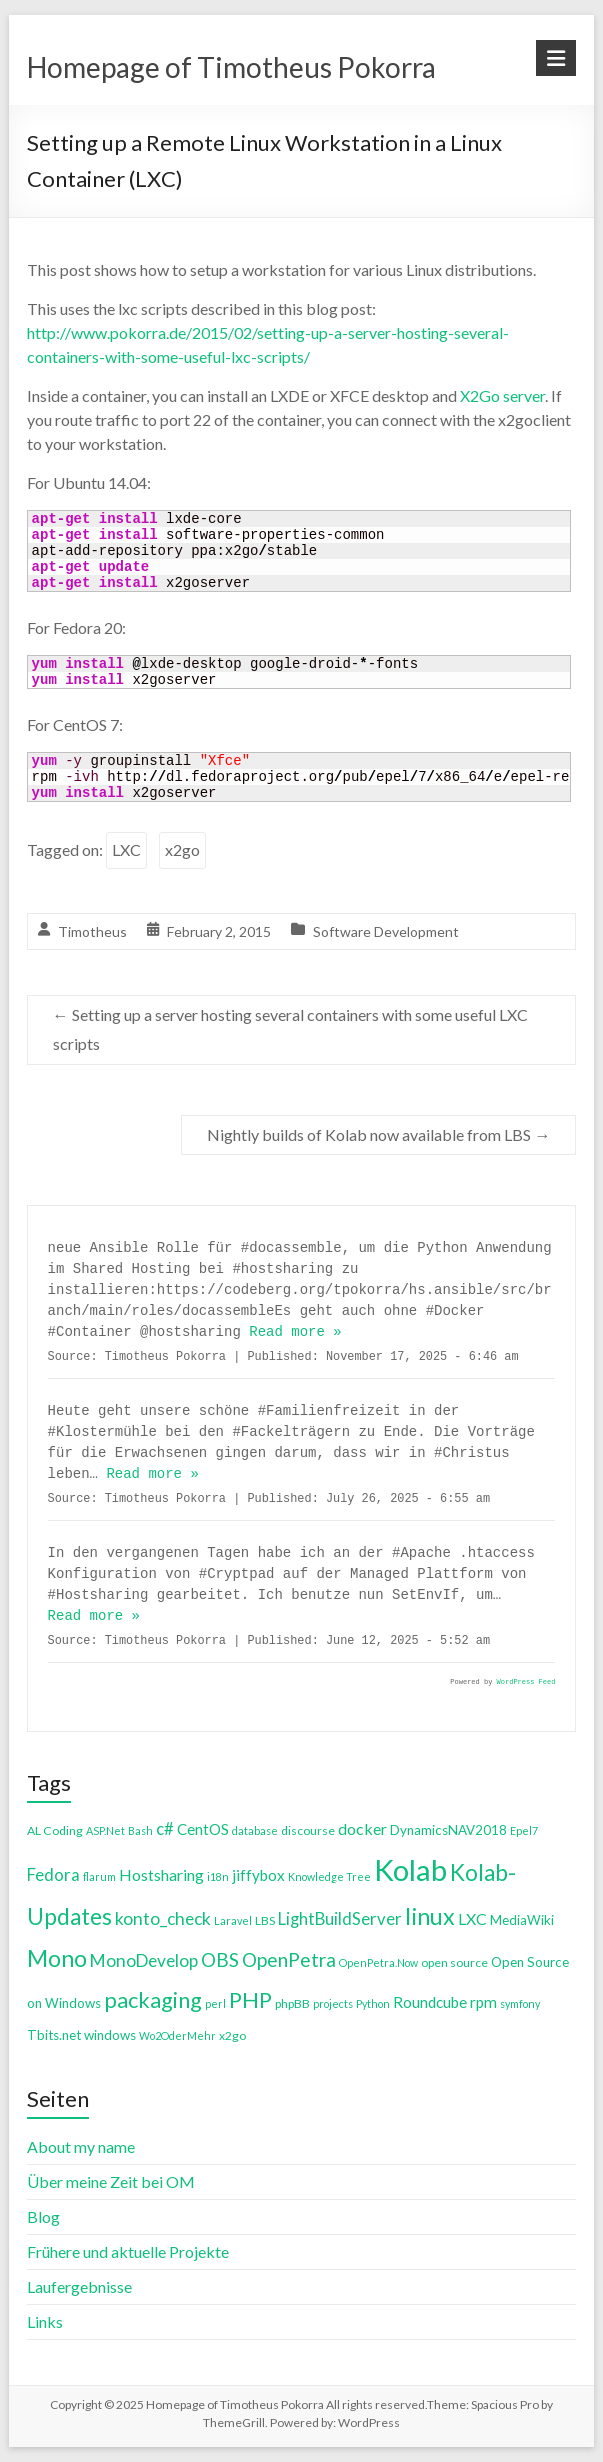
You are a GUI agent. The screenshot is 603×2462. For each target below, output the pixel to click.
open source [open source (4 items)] (454, 1962)
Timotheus (92, 931)
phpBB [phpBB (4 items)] (292, 2003)
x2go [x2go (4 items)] (232, 2035)
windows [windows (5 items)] (110, 2035)
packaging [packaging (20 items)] (153, 2000)
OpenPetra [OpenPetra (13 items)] (289, 1959)
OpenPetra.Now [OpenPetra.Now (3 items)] (378, 1962)
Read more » (295, 1332)
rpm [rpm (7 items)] (483, 2002)
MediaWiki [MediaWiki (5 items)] (522, 1920)
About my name (81, 2146)
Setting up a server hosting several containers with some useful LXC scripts (290, 1029)
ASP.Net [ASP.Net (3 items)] (105, 1830)
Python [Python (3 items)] (373, 2003)
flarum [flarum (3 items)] (99, 1876)
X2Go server (502, 395)
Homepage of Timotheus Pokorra (231, 67)
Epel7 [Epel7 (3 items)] (524, 1830)
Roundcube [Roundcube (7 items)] (430, 2002)
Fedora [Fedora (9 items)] (53, 1874)
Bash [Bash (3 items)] (140, 1830)
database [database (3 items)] (255, 1830)
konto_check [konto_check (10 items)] (163, 1918)
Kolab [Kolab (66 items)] (410, 1869)
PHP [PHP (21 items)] (250, 1999)
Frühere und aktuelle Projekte (128, 2251)
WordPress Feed (526, 1682)
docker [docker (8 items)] (362, 1828)
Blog (43, 2216)
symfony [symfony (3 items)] (520, 2003)
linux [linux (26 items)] (430, 1916)
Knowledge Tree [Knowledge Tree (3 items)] (329, 1876)
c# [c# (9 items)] (165, 1828)
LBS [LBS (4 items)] (265, 1920)
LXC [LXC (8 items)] (472, 1918)
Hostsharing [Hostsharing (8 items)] (161, 1874)
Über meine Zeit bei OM (111, 2181)
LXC (126, 849)
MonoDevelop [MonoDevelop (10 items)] (144, 1960)
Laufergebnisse (79, 2286)
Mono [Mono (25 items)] (57, 1958)
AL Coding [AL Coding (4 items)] (55, 1830)
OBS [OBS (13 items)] (220, 1959)
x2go (182, 849)
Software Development (386, 931)
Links (45, 2321)
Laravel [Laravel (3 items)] (233, 1920)
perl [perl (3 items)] (215, 2003)
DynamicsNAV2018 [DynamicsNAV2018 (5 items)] (448, 1830)
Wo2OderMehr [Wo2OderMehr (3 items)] (177, 2035)
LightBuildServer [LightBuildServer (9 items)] (340, 1918)
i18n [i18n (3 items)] (218, 1876)
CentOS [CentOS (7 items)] (203, 1829)
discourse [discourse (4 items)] (308, 1830)
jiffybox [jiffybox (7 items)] (258, 1875)
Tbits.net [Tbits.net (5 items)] (54, 2035)
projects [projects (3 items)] (333, 2003)
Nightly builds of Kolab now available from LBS (378, 1134)
